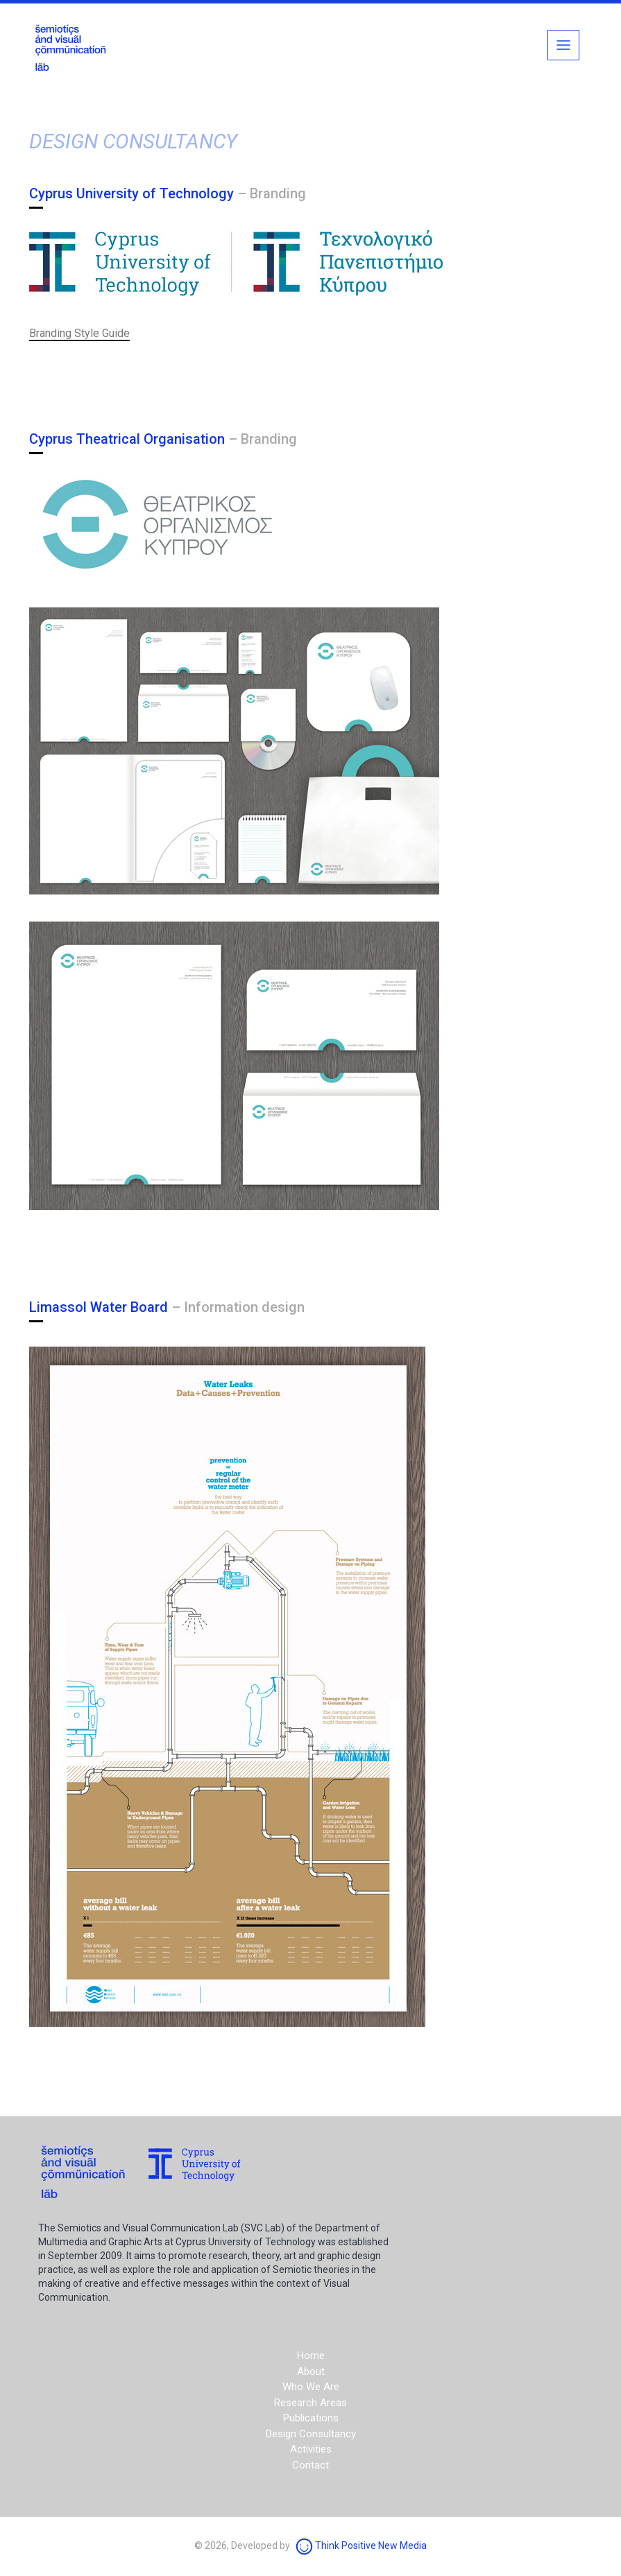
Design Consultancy (311, 2434)
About (311, 2371)
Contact (310, 2465)
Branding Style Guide (79, 333)
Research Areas (310, 2402)
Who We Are (310, 2386)
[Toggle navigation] (563, 45)
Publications (311, 2418)
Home (311, 2355)
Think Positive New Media (361, 2545)
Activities (311, 2449)
